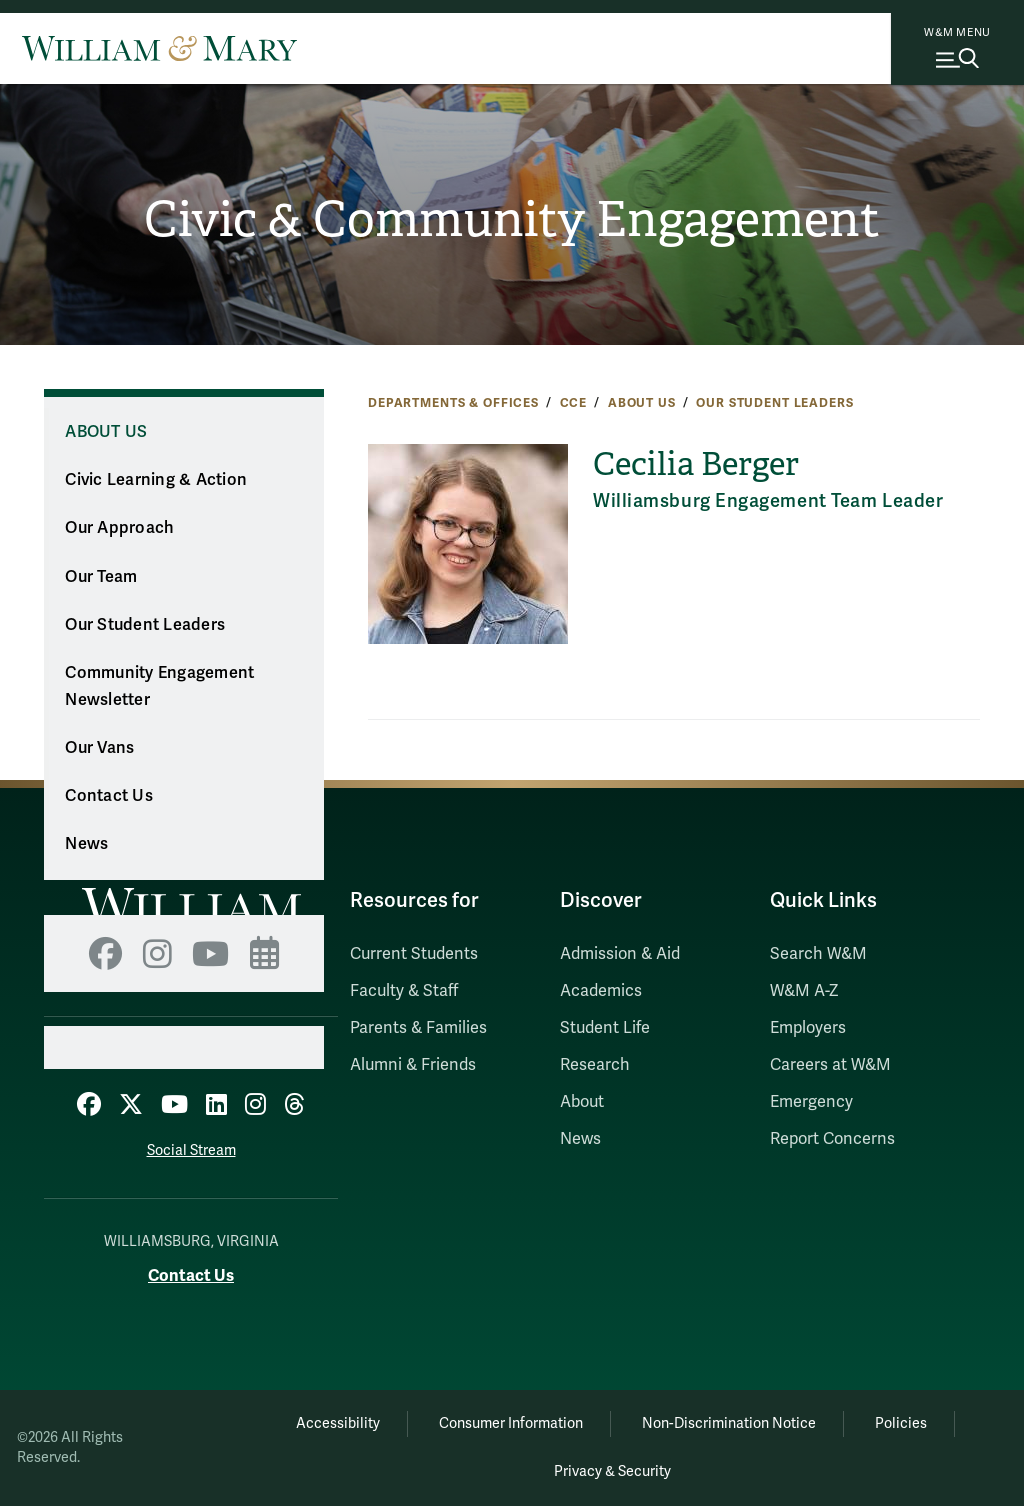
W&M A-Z (804, 991)
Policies (901, 1423)
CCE (574, 403)
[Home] (159, 48)
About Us (642, 403)
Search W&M (818, 954)
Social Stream (191, 1150)
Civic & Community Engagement (512, 219)
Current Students (414, 954)
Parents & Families (418, 1028)
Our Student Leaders (774, 403)
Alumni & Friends (413, 1065)
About (582, 1102)
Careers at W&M (830, 1065)
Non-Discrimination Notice (729, 1423)
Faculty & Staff (404, 991)
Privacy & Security (612, 1471)
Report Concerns (832, 1139)
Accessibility (338, 1423)
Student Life (605, 1028)
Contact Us (109, 796)
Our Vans (99, 748)
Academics (601, 991)
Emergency (811, 1102)
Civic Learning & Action (156, 480)
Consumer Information (511, 1423)
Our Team (101, 577)
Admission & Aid (620, 954)
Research (595, 1065)
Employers (808, 1028)
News (86, 844)
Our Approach (119, 528)
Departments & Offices (453, 403)
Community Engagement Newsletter (159, 686)
